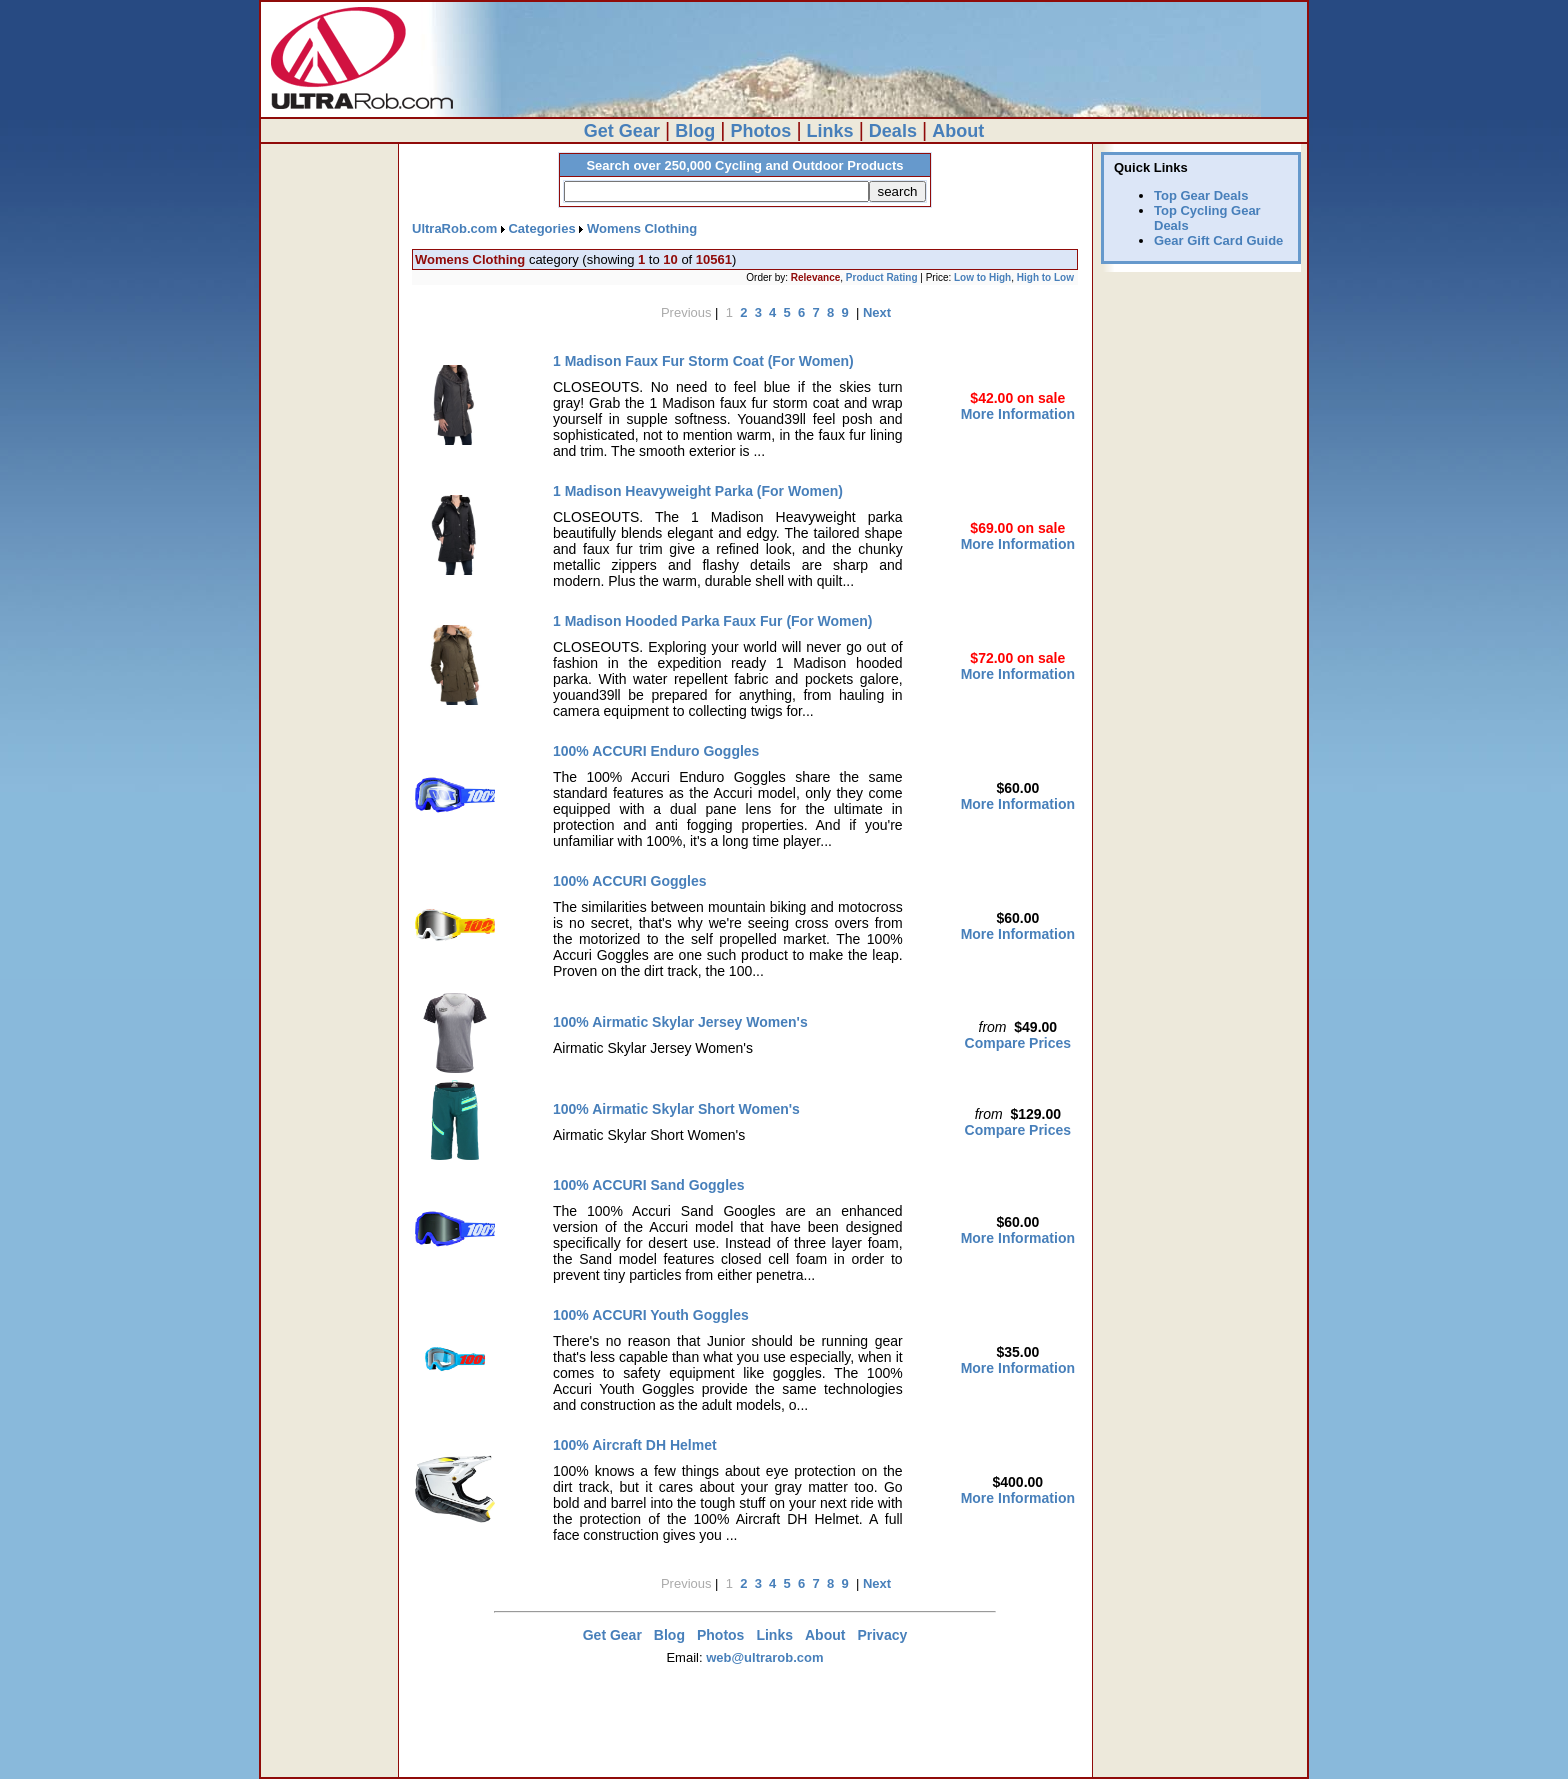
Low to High (982, 277)
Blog (695, 131)
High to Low (1045, 277)
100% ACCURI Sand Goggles (649, 1185)
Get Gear (622, 131)
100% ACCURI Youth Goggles (651, 1315)
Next (877, 312)
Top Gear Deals (1201, 195)
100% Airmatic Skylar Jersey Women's (680, 1022)
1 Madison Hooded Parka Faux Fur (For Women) (712, 621)
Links (830, 131)
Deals (893, 131)
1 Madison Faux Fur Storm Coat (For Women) (703, 361)
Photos (760, 131)
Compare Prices (1018, 1043)
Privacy (882, 1635)
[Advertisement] (745, 1736)
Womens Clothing (642, 228)
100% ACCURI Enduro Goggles (656, 751)
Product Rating (882, 277)
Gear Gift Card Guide (1218, 240)
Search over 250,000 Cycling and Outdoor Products (744, 165)
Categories (541, 228)
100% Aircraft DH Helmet (635, 1445)
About (958, 131)
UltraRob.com (454, 228)
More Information (1018, 414)
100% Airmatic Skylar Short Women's (676, 1109)
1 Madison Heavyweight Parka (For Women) (698, 491)
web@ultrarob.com (764, 1657)
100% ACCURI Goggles (630, 881)
